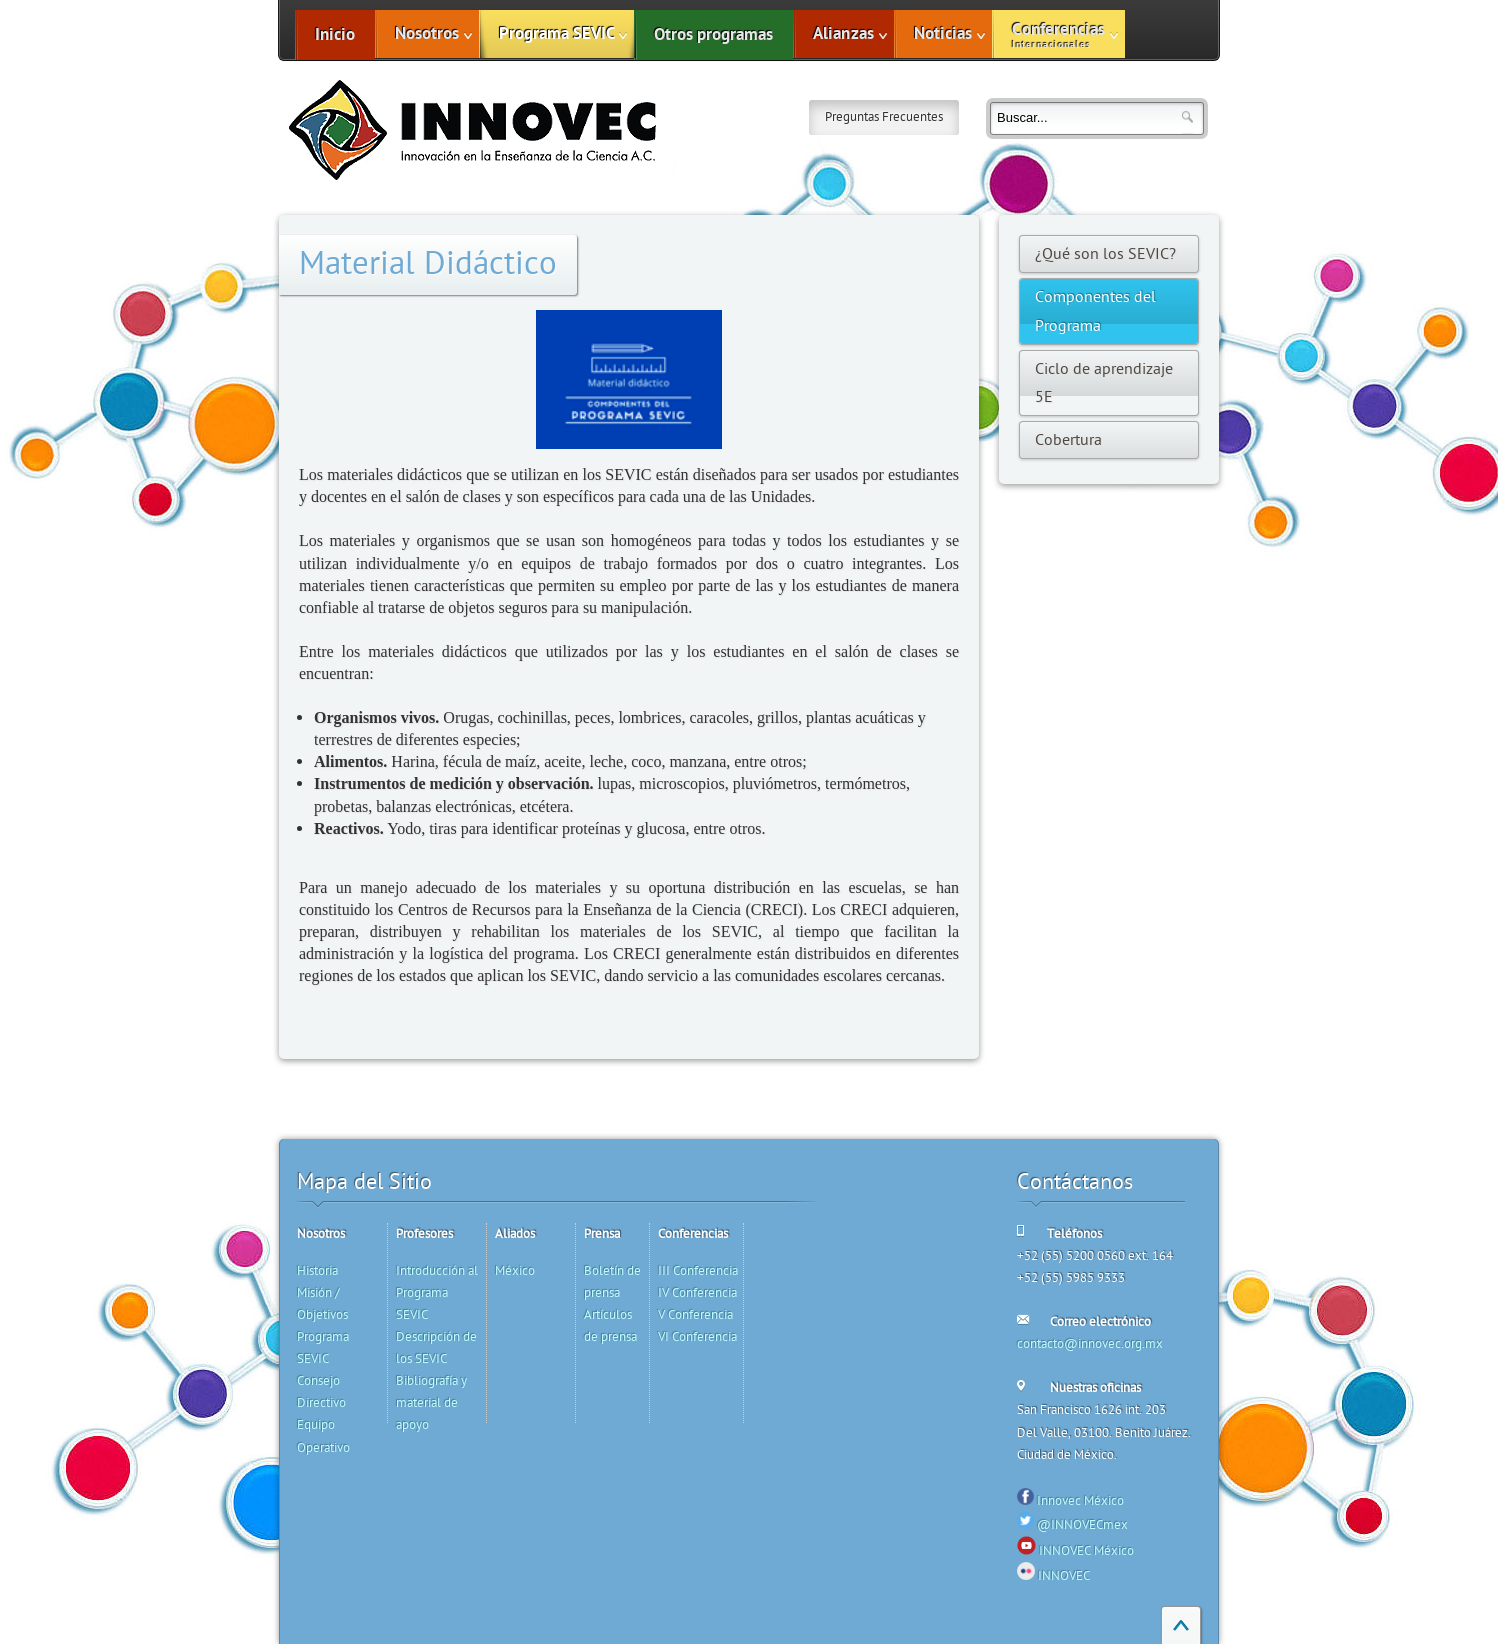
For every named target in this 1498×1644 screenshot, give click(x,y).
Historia (317, 1271)
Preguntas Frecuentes (884, 117)
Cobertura (1068, 440)
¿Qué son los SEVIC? (1105, 254)
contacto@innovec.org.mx (1090, 1344)
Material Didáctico (428, 264)
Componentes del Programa (1095, 311)
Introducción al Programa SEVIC (437, 1293)
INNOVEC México (1086, 1551)
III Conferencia (698, 1271)
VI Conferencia (697, 1337)
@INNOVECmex (1082, 1525)
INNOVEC (1064, 1576)
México (515, 1271)
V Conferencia (695, 1315)
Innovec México (1080, 1501)
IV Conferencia (697, 1293)
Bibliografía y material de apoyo (431, 1403)
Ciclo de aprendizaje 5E (1104, 383)
